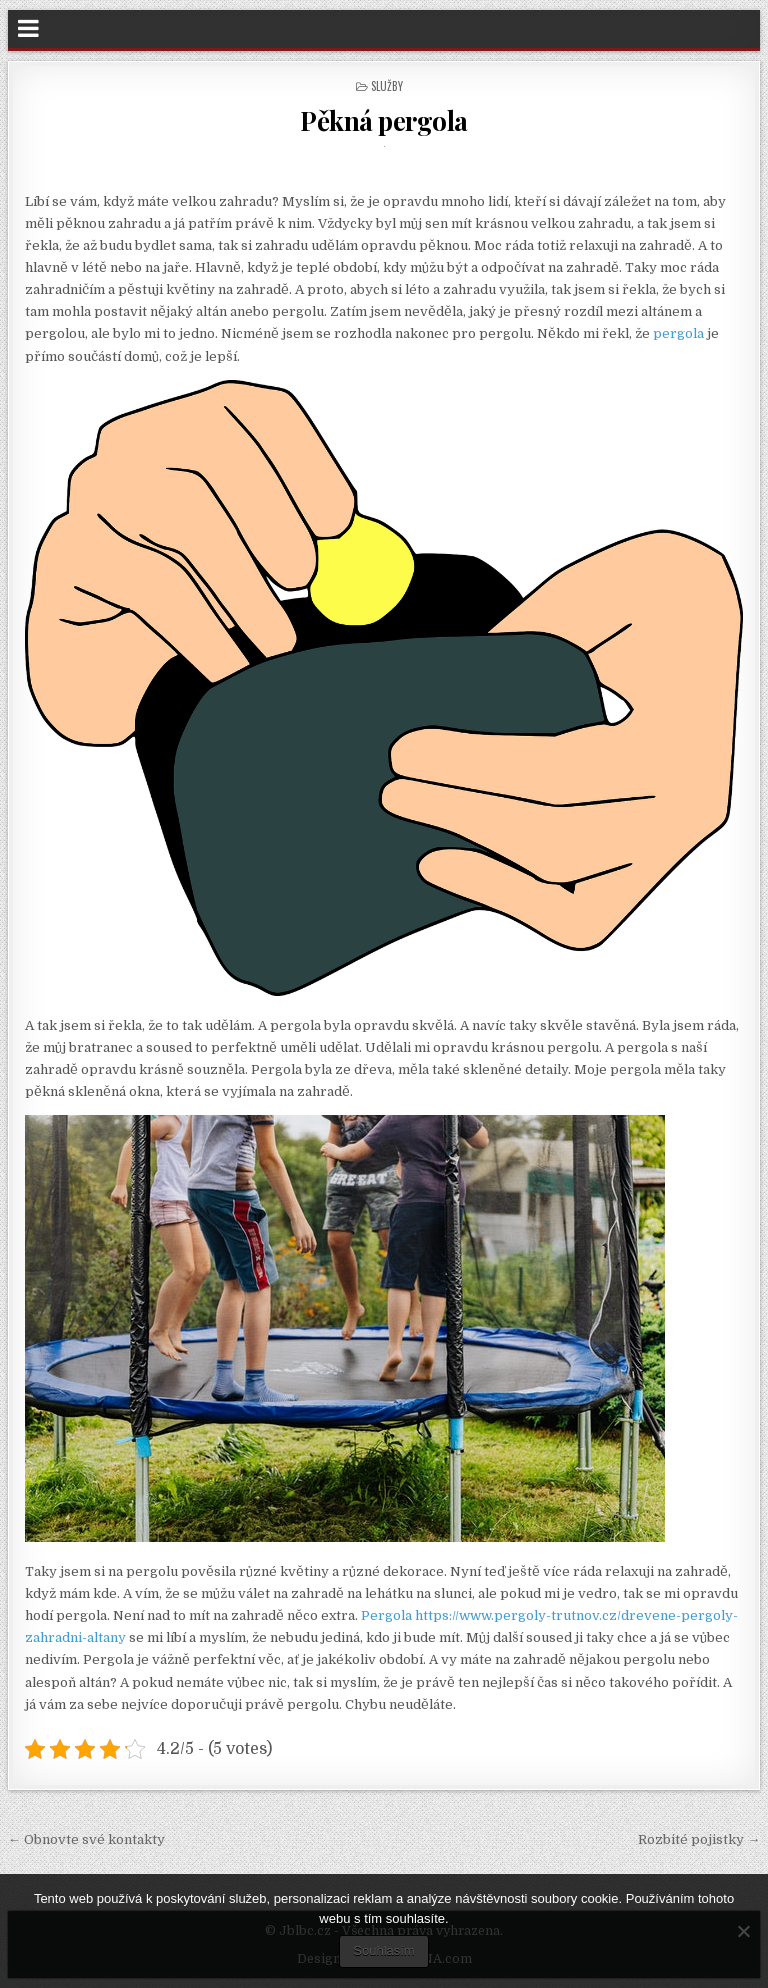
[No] (743, 1931)
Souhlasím (383, 1950)
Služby (387, 86)
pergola (677, 333)
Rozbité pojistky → (699, 1839)
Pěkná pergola (384, 120)
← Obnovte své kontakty (86, 1839)
